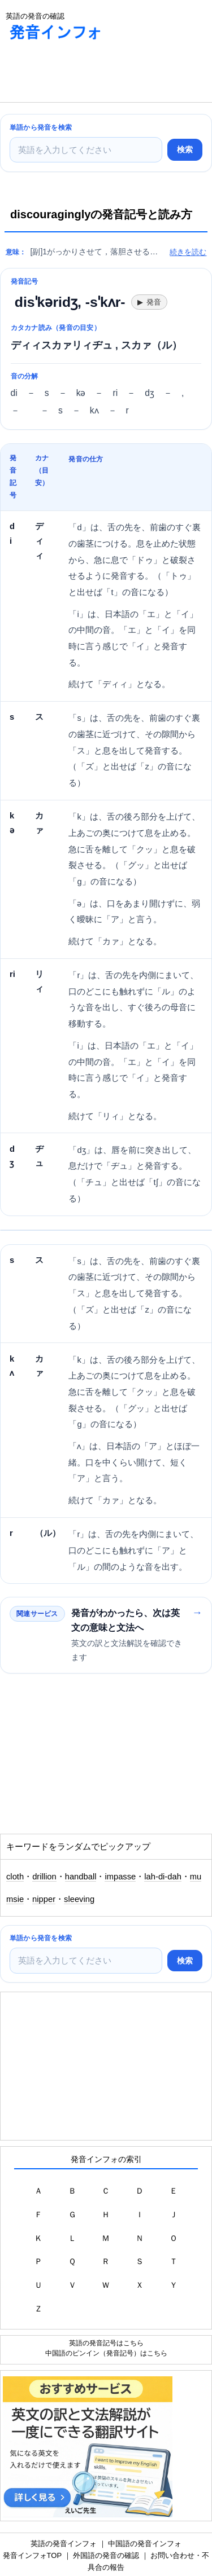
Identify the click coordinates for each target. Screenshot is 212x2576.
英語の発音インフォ (64, 2543)
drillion (44, 1876)
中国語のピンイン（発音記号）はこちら (106, 2353)
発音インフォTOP (32, 2555)
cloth (15, 1876)
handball (81, 1876)
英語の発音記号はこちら (106, 2342)
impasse (120, 1876)
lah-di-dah (162, 1876)
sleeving (79, 1899)
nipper (43, 1899)
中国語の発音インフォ (144, 2543)
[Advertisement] (90, 74)
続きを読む (188, 252)
